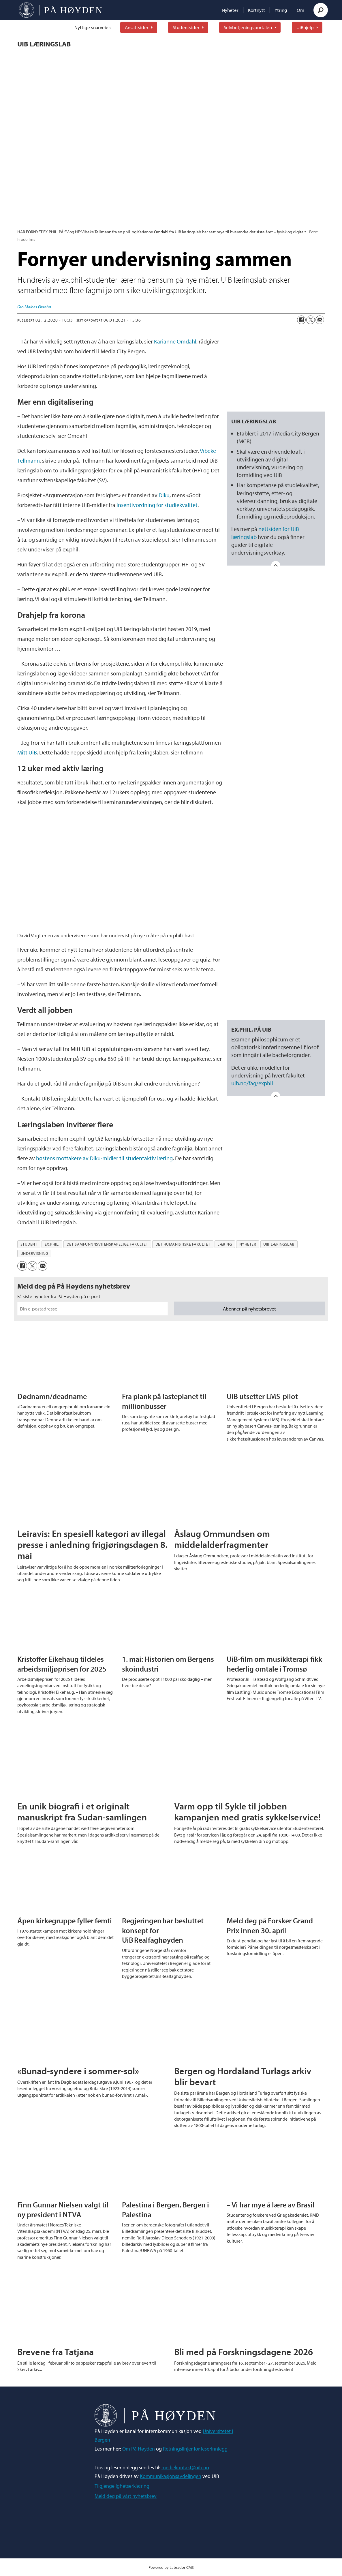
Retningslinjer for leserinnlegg (195, 2448)
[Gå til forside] (60, 10)
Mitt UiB (27, 752)
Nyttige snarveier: (92, 27)
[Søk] (320, 10)
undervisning (34, 1253)
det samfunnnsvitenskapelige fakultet (107, 1244)
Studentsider (186, 27)
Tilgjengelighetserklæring (122, 2486)
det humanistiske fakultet (183, 1244)
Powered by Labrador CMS (171, 2567)
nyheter (247, 1244)
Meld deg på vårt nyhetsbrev (126, 2496)
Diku (164, 495)
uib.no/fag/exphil (252, 1083)
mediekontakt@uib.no (185, 2467)
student (28, 1244)
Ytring (281, 10)
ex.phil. (52, 1244)
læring (224, 1244)
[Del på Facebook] (301, 320)
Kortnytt (256, 10)
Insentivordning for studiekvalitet (157, 504)
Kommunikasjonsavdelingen (170, 2476)
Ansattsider (137, 27)
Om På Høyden (138, 2448)
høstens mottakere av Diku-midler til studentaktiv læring (104, 1158)
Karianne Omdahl (175, 341)
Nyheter (230, 10)
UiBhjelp (305, 27)
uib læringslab (279, 1244)
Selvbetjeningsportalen (248, 27)
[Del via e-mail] (319, 320)
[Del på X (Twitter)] (310, 320)
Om (300, 10)
